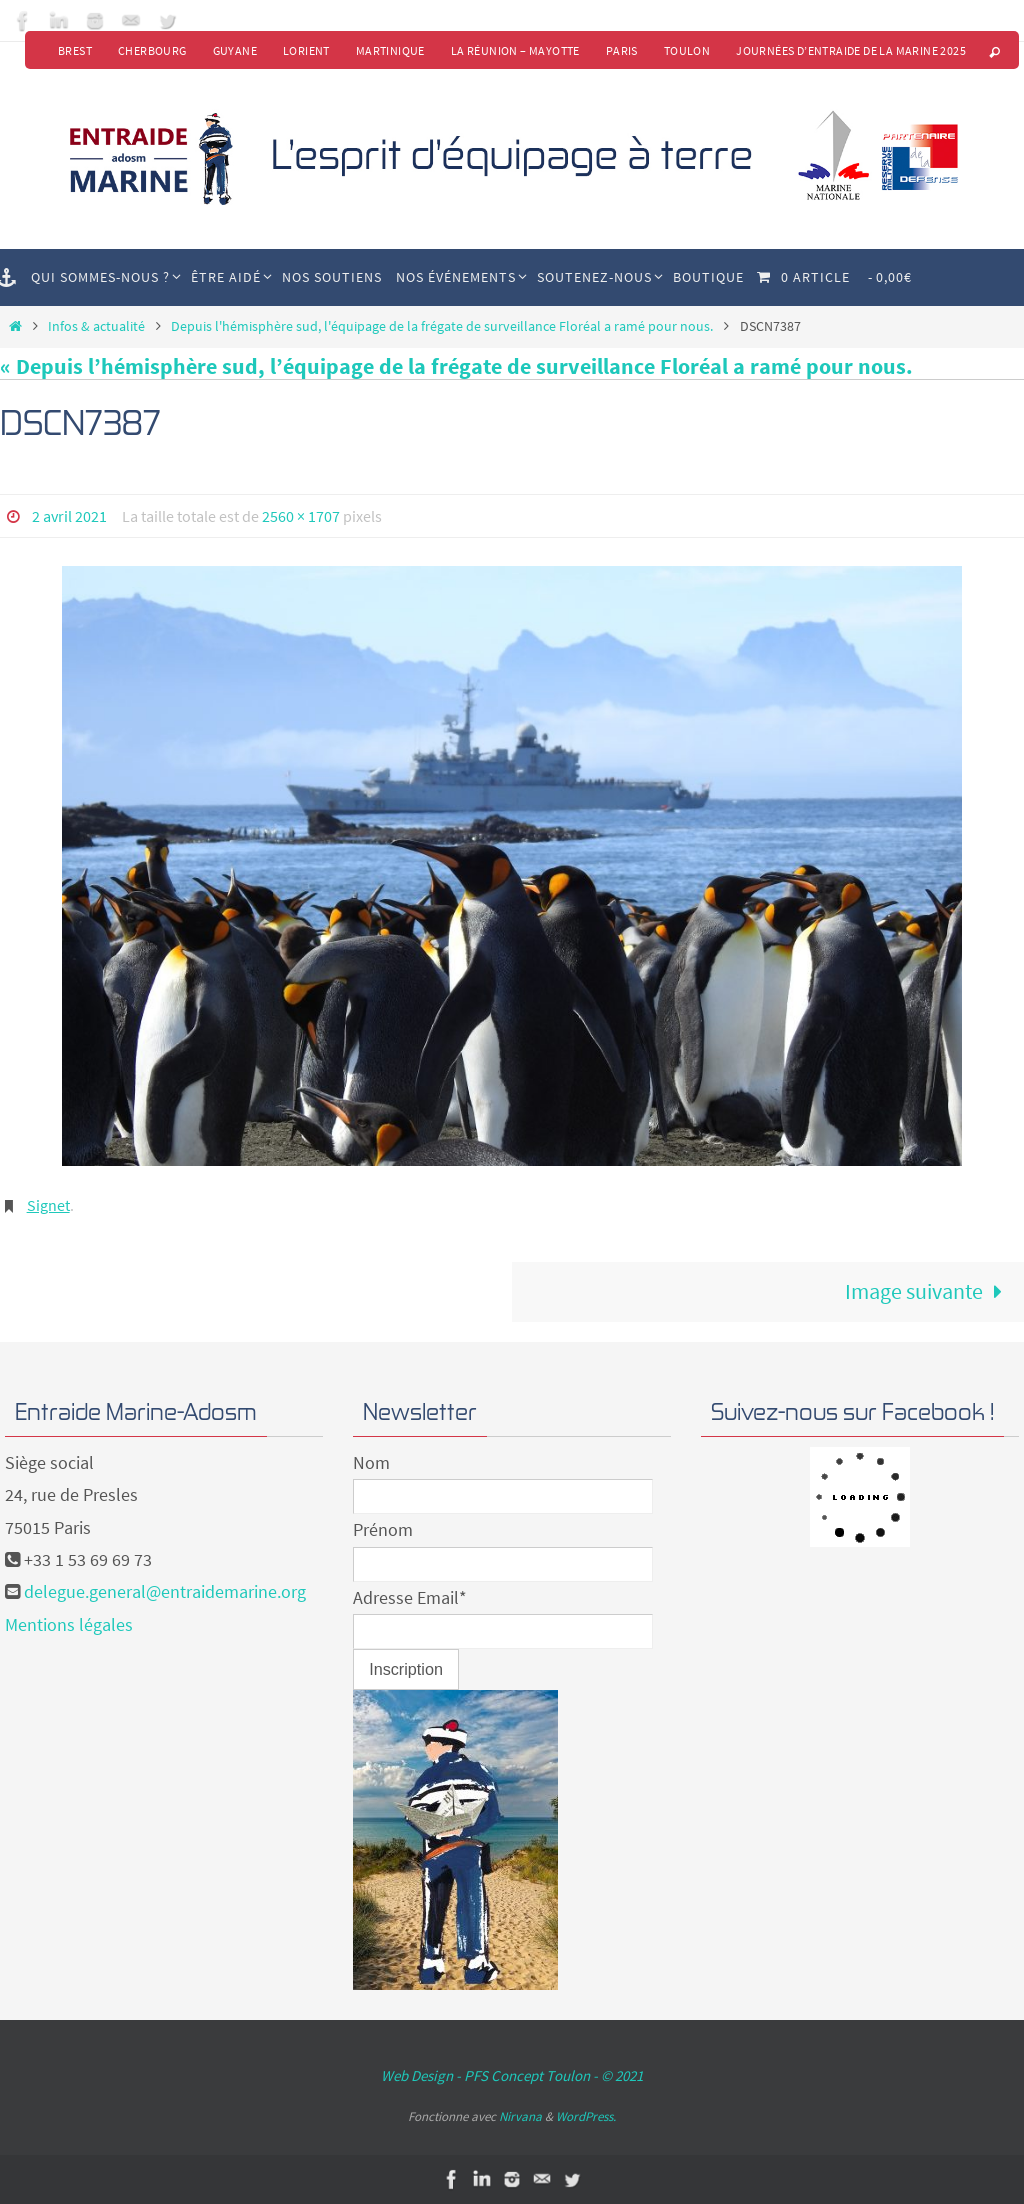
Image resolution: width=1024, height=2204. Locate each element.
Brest (75, 50)
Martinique (390, 50)
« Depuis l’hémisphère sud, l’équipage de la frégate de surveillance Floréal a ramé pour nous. (456, 366)
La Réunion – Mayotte (515, 50)
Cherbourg (152, 50)
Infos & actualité (96, 326)
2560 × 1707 (301, 516)
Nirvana (520, 2116)
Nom (371, 1462)
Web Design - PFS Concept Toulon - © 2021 (512, 2075)
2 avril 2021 (69, 516)
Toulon (687, 50)
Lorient (306, 50)
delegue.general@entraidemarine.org (165, 1591)
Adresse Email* (410, 1597)
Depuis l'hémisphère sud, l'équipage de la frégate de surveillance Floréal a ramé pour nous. (442, 326)
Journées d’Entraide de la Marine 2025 (851, 50)
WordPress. (586, 2116)
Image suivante (929, 1291)
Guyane (235, 50)
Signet (48, 1205)
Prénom (383, 1529)
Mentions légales (69, 1624)
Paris (622, 50)
